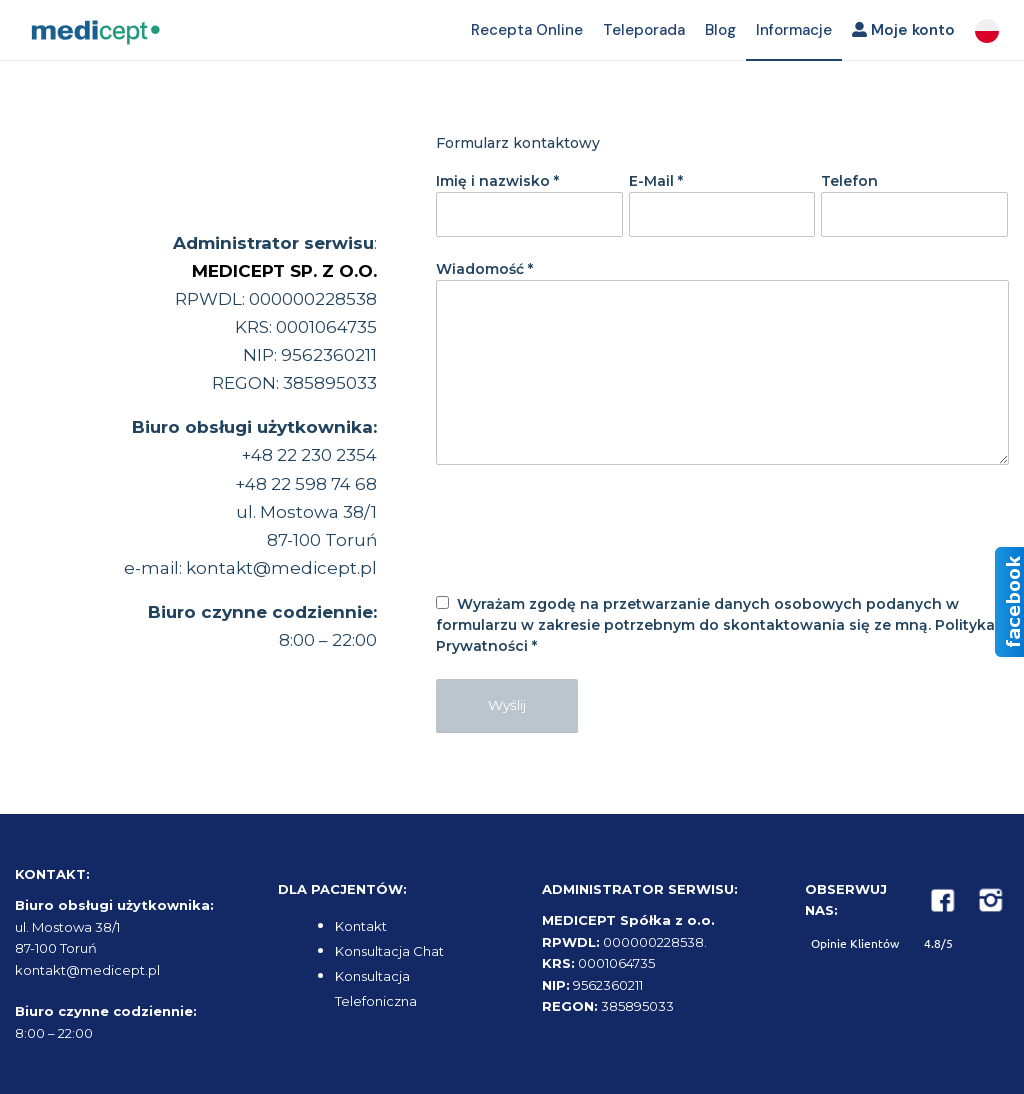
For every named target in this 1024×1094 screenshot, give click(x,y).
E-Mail (656, 181)
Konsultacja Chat (389, 951)
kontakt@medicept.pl (281, 568)
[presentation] (588, 544)
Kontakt (361, 926)
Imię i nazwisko (497, 181)
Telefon (849, 181)
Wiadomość (484, 269)
